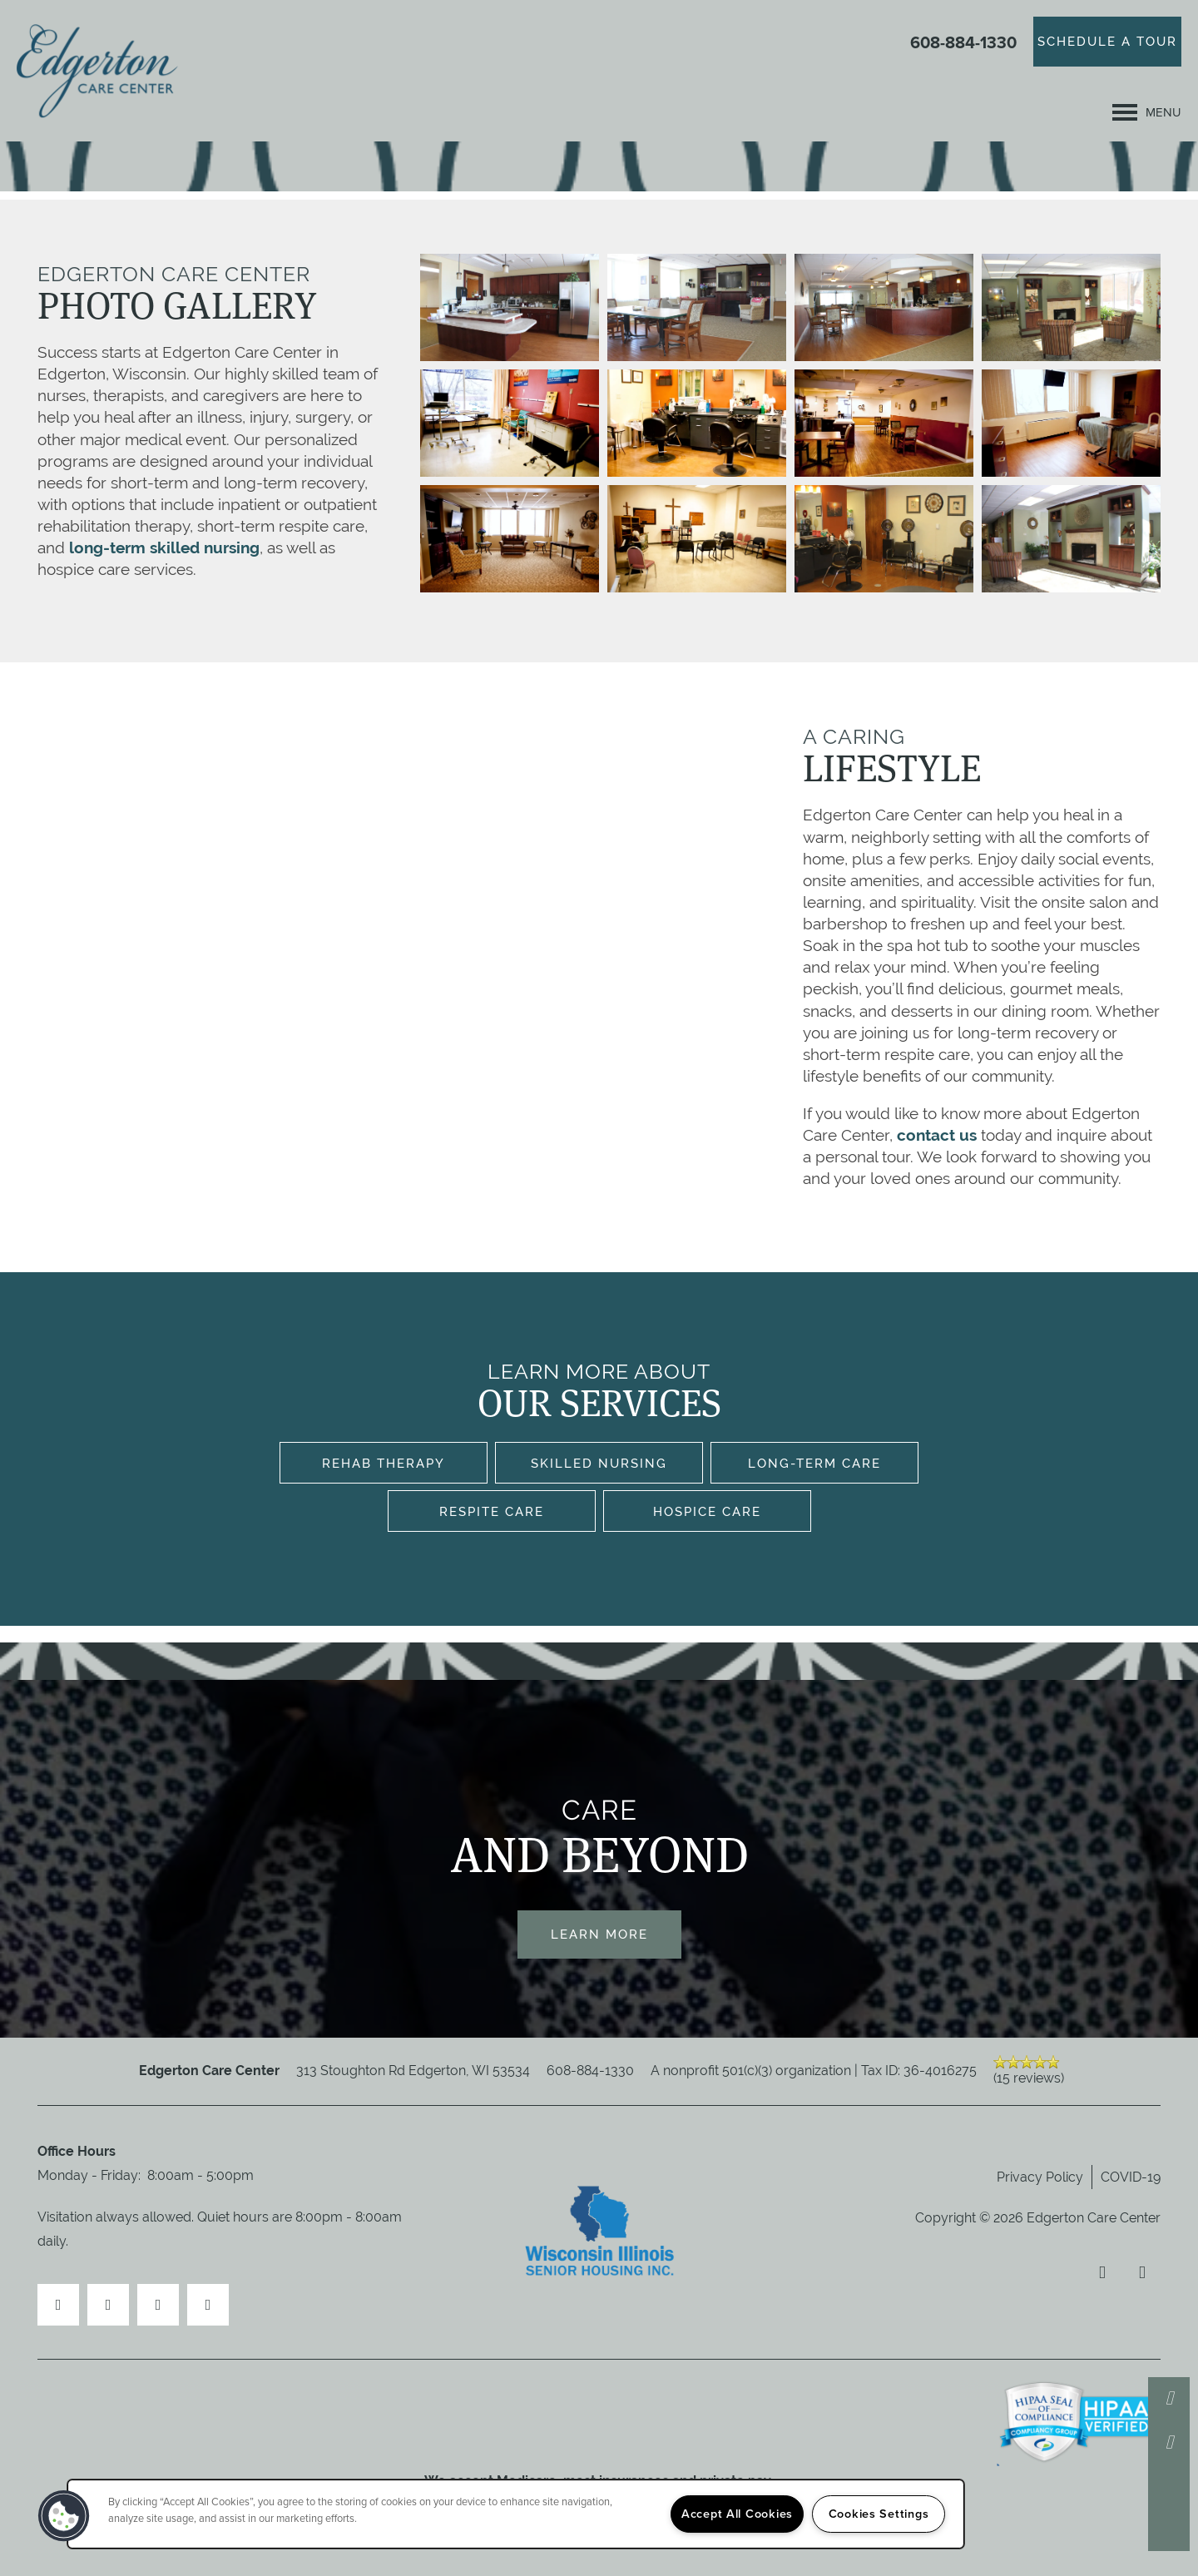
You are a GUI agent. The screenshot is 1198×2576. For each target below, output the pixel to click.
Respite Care (491, 1511)
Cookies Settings (879, 2513)
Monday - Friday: (89, 2175)
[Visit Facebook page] (58, 2305)
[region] (516, 2514)
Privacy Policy (1040, 2177)
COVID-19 (1131, 2177)
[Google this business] (208, 2305)
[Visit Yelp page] (108, 2305)
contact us (937, 1135)
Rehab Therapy (383, 1463)
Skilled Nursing (599, 1463)
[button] (1107, 42)
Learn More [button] (599, 1934)
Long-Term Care (814, 1463)
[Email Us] (1169, 2442)
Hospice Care (707, 1511)
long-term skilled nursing (162, 547)
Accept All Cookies (737, 2513)
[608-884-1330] (1169, 2398)
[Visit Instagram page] (158, 2305)
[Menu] (1146, 112)
